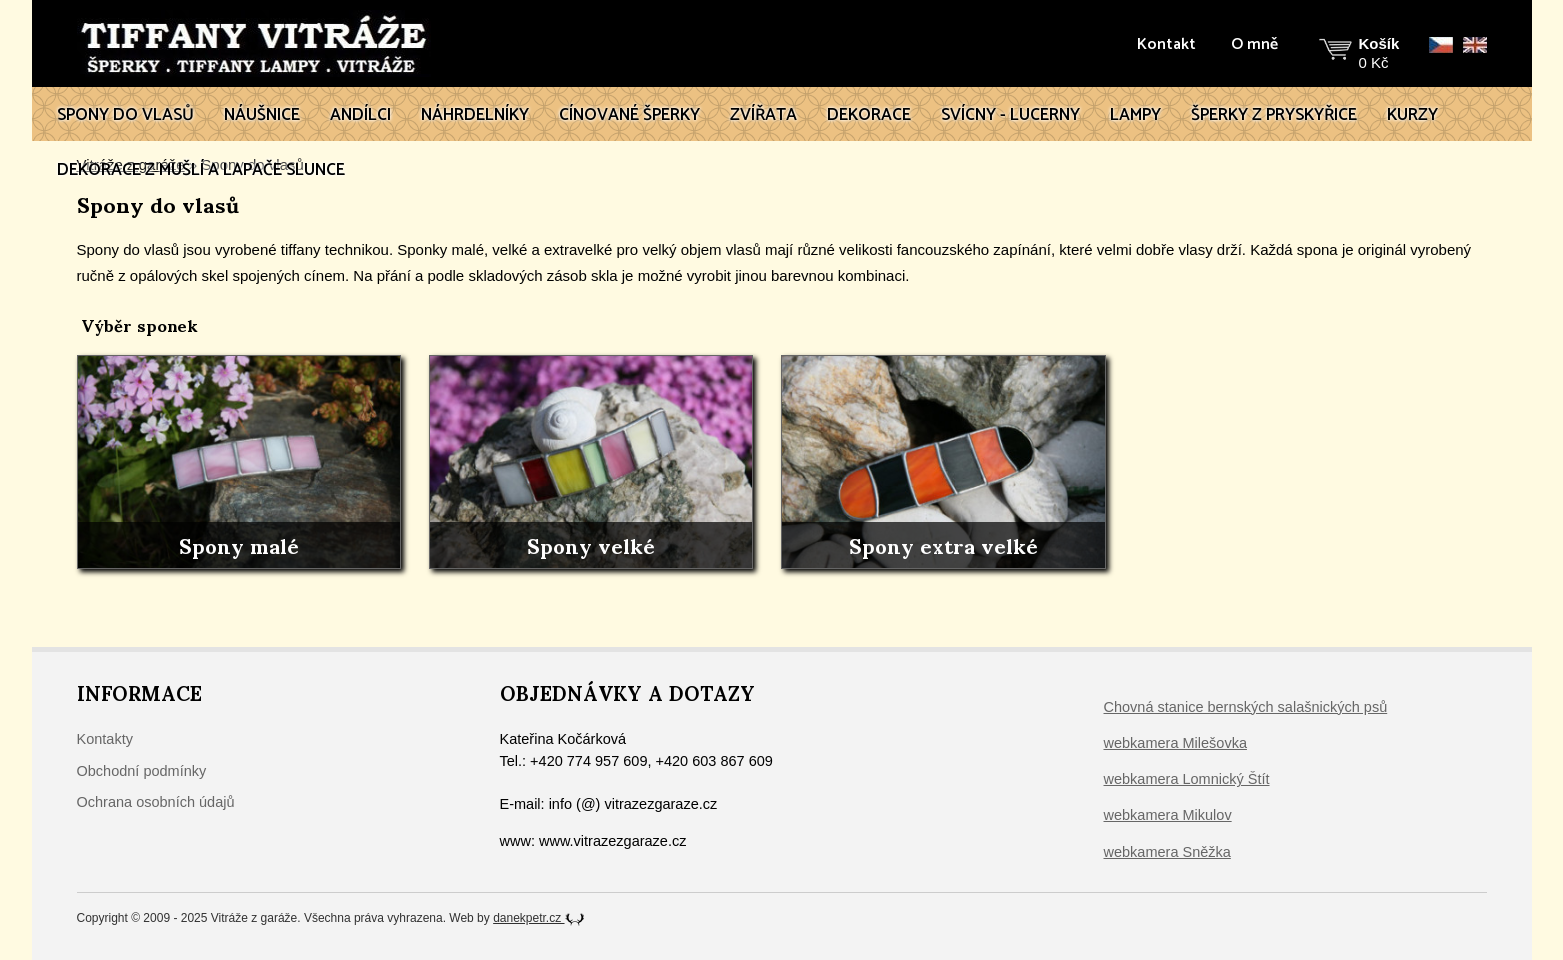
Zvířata (763, 115)
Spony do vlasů (125, 115)
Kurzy (1412, 115)
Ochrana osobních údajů (156, 802)
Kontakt (1166, 45)
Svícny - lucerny (1010, 115)
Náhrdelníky (475, 115)
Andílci (360, 115)
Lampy (1135, 115)
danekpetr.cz (538, 918)
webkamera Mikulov (1168, 815)
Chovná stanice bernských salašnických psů (1246, 707)
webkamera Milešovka (1175, 743)
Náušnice (262, 115)
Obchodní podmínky (142, 771)
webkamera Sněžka (1167, 852)
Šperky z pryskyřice (1274, 115)
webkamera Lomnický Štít (1187, 779)
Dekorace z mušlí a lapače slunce (201, 170)
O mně (1254, 45)
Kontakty (105, 739)
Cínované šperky (629, 115)
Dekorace (869, 115)
